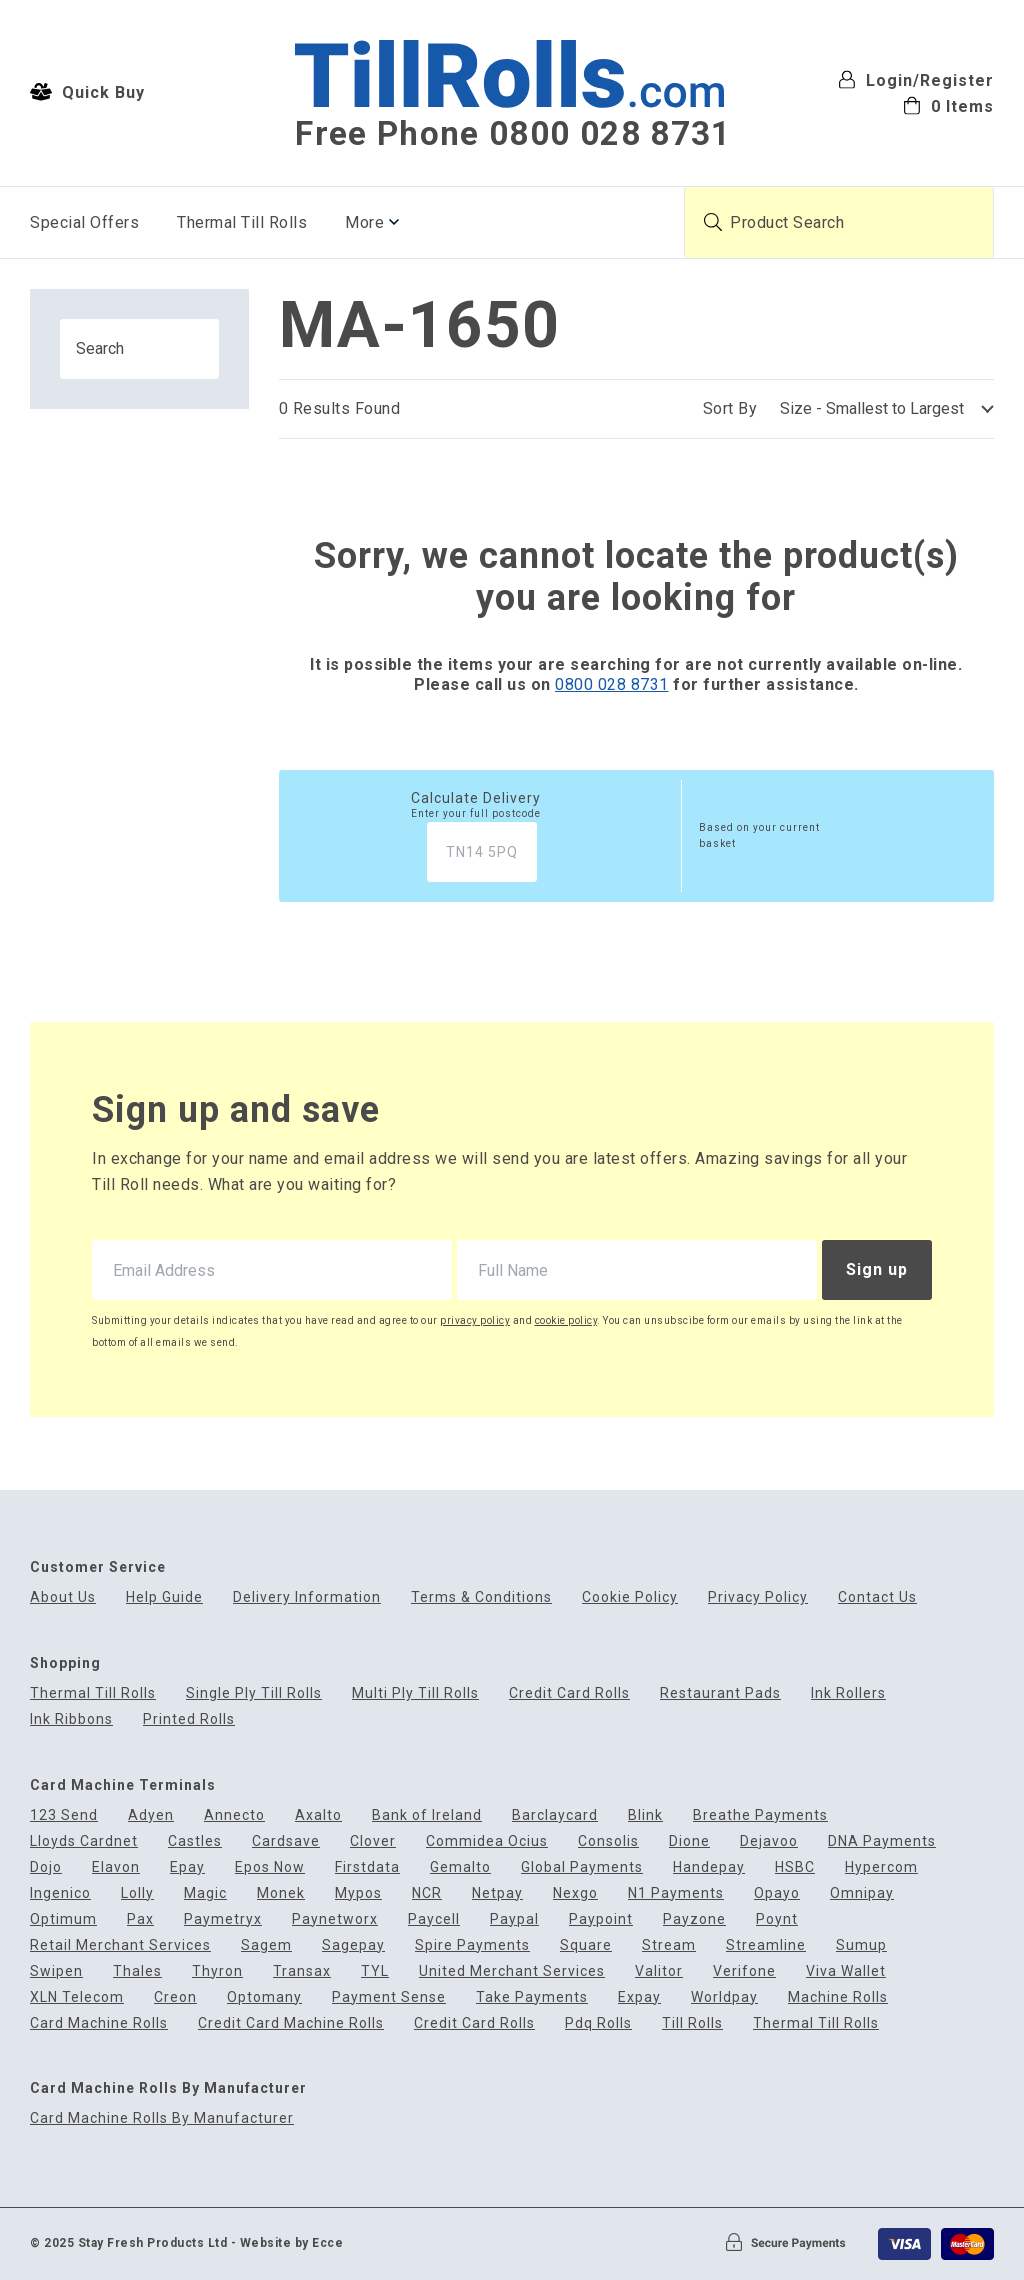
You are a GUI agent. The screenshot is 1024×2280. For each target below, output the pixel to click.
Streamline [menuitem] (766, 1945)
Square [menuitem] (586, 1945)
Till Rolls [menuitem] (692, 2023)
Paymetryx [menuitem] (223, 1919)
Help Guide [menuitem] (164, 1597)
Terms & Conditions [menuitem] (481, 1597)
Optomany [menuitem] (264, 1997)
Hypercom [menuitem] (881, 1867)
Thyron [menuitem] (217, 1971)
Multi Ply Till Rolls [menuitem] (415, 1693)
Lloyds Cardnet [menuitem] (84, 1841)
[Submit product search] (713, 222)
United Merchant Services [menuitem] (512, 1971)
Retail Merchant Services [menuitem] (120, 1945)
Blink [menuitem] (645, 1815)
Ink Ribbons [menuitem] (71, 1719)
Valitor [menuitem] (659, 1971)
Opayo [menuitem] (777, 1893)
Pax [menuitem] (140, 1919)
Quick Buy (87, 92)
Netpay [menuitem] (497, 1893)
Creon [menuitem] (175, 1997)
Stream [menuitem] (669, 1945)
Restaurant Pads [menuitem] (720, 1693)
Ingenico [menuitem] (60, 1893)
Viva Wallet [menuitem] (846, 1971)
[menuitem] (916, 104)
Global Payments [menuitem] (582, 1867)
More (364, 222)
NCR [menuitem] (427, 1893)
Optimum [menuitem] (63, 1919)
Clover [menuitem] (373, 1841)
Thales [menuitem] (137, 1971)
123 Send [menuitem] (64, 1815)
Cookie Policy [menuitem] (630, 1597)
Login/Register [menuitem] (916, 79)
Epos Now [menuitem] (270, 1867)
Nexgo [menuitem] (575, 1893)
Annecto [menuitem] (234, 1815)
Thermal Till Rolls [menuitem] (242, 222)
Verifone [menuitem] (744, 1971)
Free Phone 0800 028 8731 (513, 134)
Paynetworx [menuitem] (335, 1919)
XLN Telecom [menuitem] (77, 1997)
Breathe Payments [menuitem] (760, 1815)
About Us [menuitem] (63, 1597)
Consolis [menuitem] (608, 1841)
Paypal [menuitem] (514, 1919)
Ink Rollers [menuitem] (848, 1693)
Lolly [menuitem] (137, 1893)
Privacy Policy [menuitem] (758, 1597)
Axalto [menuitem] (318, 1815)
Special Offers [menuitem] (84, 222)
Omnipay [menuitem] (862, 1893)
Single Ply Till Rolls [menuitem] (254, 1693)
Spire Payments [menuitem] (472, 1945)
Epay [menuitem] (187, 1867)
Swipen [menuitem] (56, 1971)
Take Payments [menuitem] (532, 1997)
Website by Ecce (292, 2243)
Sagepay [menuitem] (353, 1945)
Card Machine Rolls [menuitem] (99, 2023)
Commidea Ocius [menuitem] (487, 1841)
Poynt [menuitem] (777, 1919)
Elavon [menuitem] (116, 1867)
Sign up (877, 1269)
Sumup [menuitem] (861, 1945)
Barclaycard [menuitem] (555, 1815)
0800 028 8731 (612, 684)
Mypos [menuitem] (358, 1893)
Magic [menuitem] (205, 1893)
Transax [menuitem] (302, 1971)
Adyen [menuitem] (151, 1815)
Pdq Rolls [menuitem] (598, 2023)
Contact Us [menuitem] (877, 1597)
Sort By (730, 408)
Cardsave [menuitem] (286, 1841)
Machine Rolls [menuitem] (838, 1997)
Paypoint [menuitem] (601, 1919)
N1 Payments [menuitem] (676, 1893)
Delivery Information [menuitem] (307, 1597)
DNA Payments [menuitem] (882, 1841)
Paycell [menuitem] (434, 1919)
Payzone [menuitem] (694, 1919)
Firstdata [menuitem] (367, 1867)
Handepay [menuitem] (709, 1867)
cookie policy (566, 1320)
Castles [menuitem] (195, 1841)
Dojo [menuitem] (46, 1867)
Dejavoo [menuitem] (769, 1841)
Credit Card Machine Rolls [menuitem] (291, 2023)
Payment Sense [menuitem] (389, 1997)
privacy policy (475, 1320)
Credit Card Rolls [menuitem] (569, 1693)
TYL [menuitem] (375, 1971)
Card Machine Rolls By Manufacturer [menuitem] (162, 2118)
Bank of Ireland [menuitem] (427, 1815)
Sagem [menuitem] (266, 1945)
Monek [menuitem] (281, 1893)
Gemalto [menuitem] (460, 1867)
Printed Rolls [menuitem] (189, 1719)
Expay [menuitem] (639, 1997)
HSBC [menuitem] (795, 1867)
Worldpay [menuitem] (724, 1997)
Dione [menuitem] (689, 1841)
